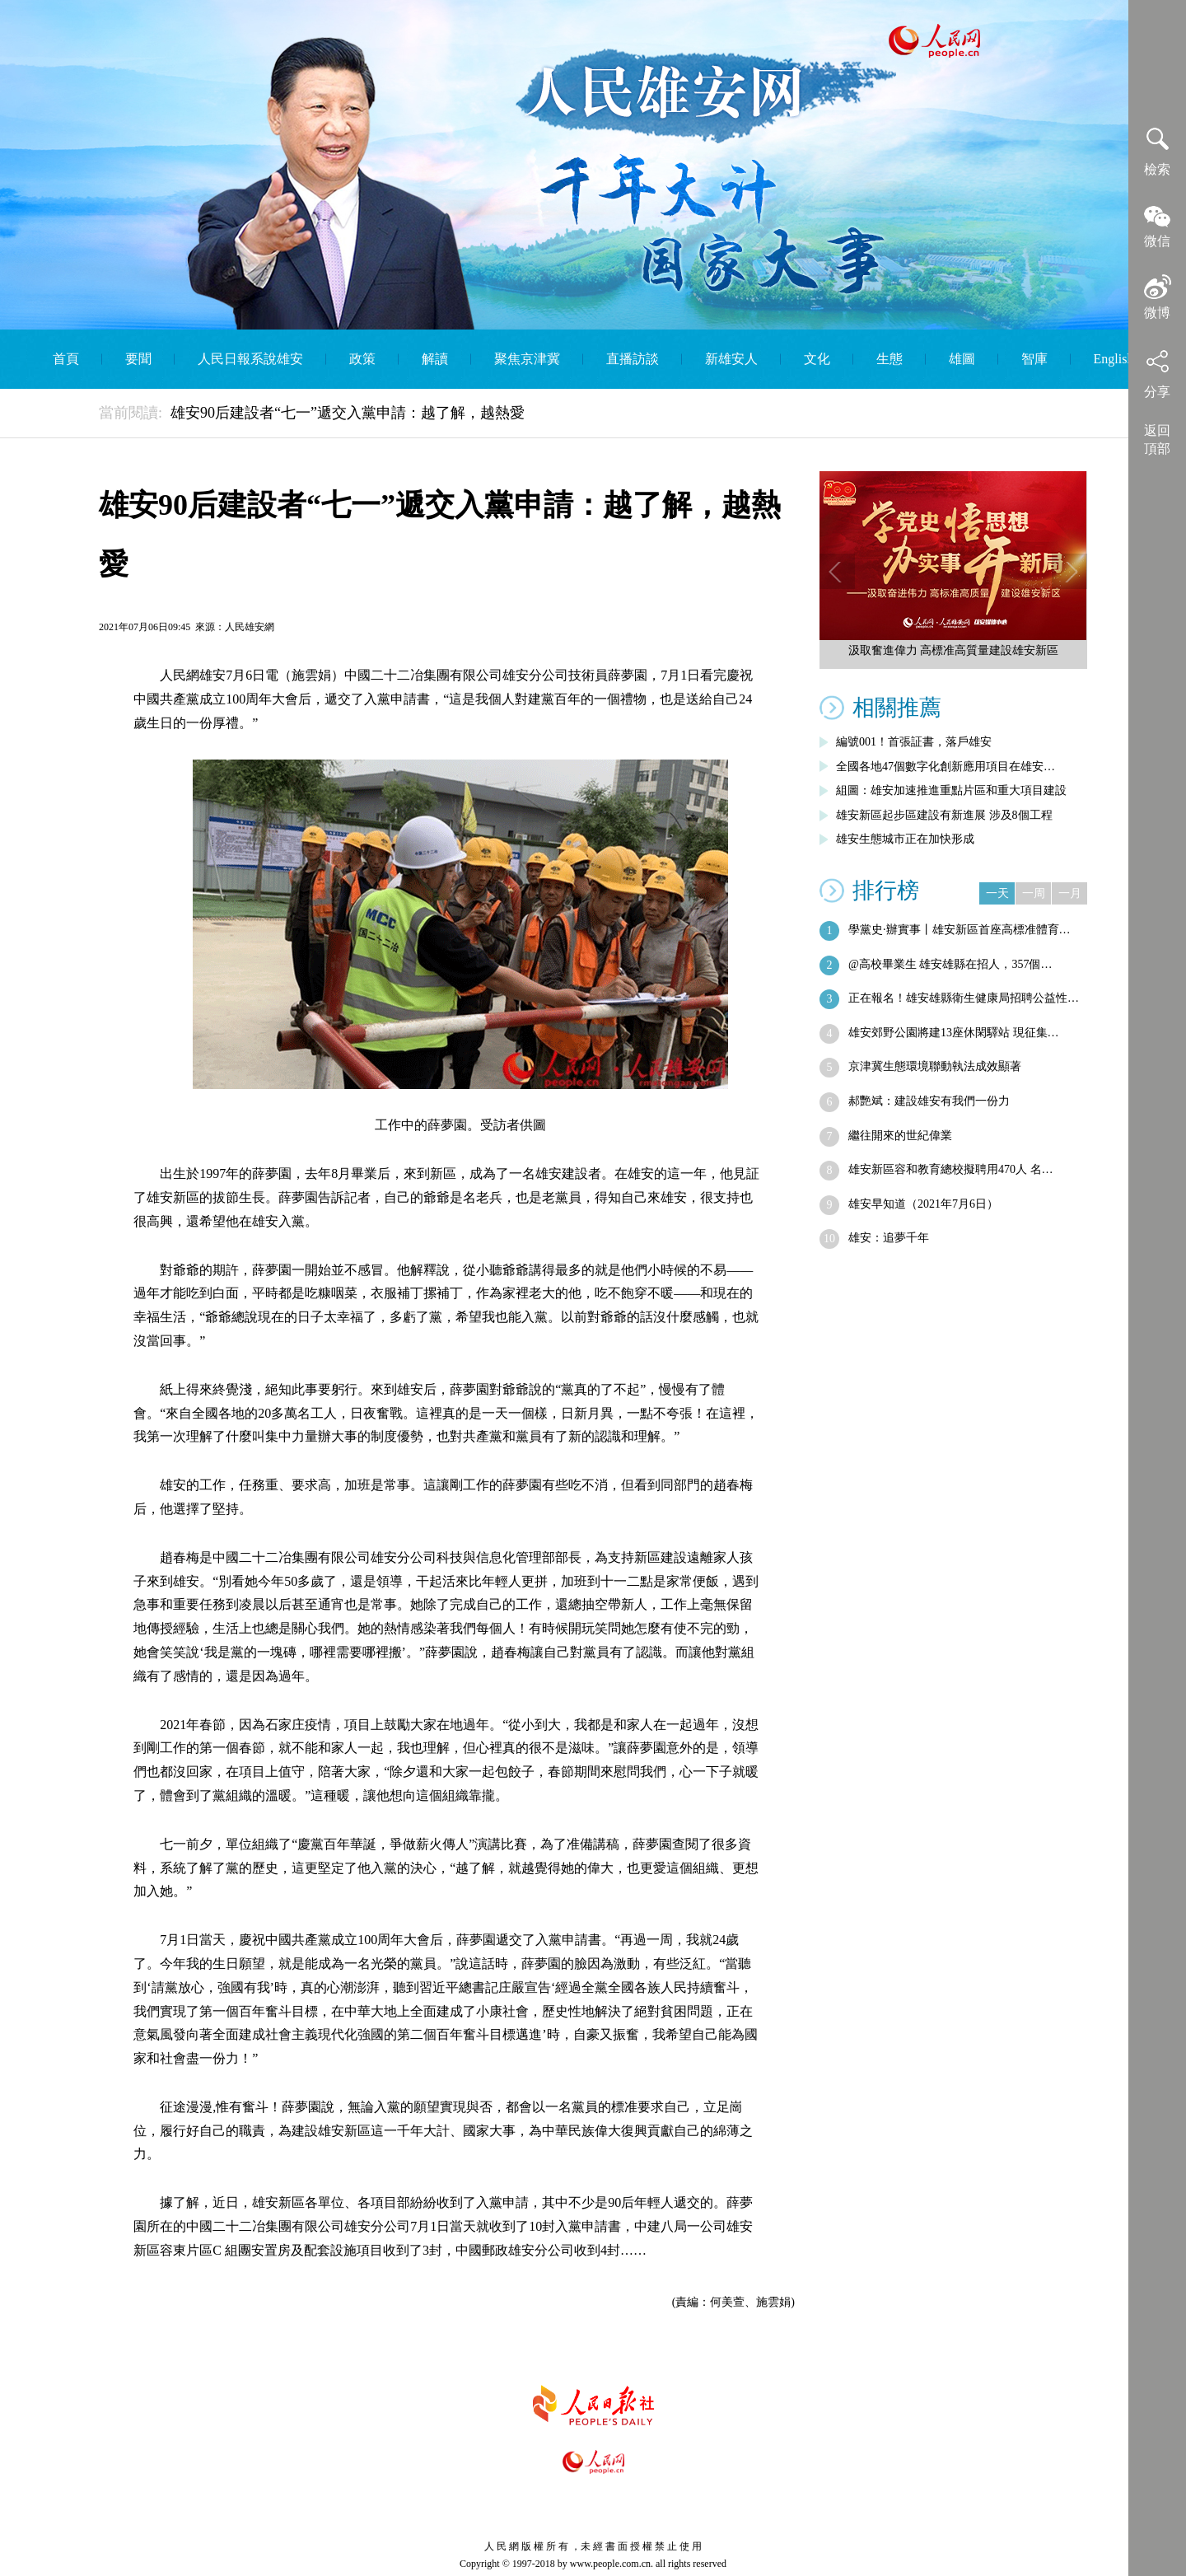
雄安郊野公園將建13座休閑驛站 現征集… (953, 1032)
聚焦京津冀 (527, 359)
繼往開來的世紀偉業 (900, 1135)
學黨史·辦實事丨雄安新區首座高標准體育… (959, 929)
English (1114, 359)
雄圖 (962, 359)
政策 (362, 359)
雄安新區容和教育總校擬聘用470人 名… (950, 1169)
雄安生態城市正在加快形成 (905, 839)
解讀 (435, 359)
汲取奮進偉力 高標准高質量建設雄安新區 (953, 650)
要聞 (138, 359)
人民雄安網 (249, 627)
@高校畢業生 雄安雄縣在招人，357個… (950, 964)
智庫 (1034, 359)
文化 (817, 359)
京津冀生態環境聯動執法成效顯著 (934, 1066)
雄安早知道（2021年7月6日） (923, 1204)
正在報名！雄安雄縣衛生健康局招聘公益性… (963, 998)
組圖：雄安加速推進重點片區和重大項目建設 (951, 790)
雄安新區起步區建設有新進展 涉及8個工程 (944, 815)
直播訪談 (632, 359)
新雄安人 (731, 359)
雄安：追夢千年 (888, 1238)
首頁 (66, 359)
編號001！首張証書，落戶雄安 (914, 742)
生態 (889, 359)
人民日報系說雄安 (250, 359)
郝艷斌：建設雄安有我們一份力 (929, 1101)
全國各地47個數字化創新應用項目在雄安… (945, 766)
